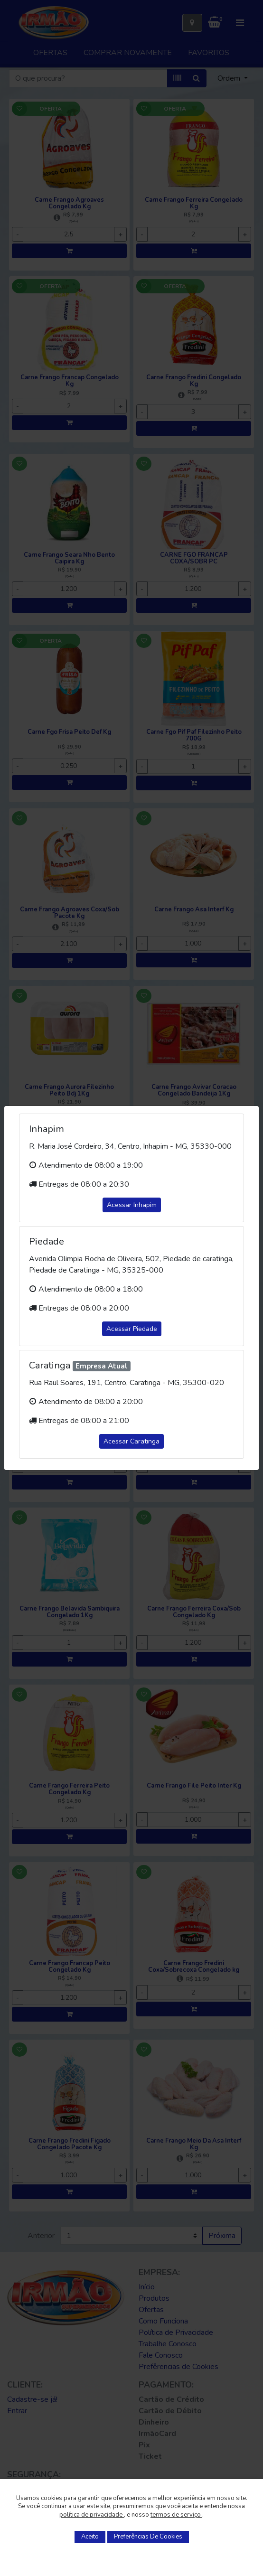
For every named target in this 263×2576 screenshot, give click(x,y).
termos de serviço (176, 2514)
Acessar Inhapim (132, 1204)
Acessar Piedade (131, 1328)
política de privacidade (91, 2514)
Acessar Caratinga (131, 1441)
